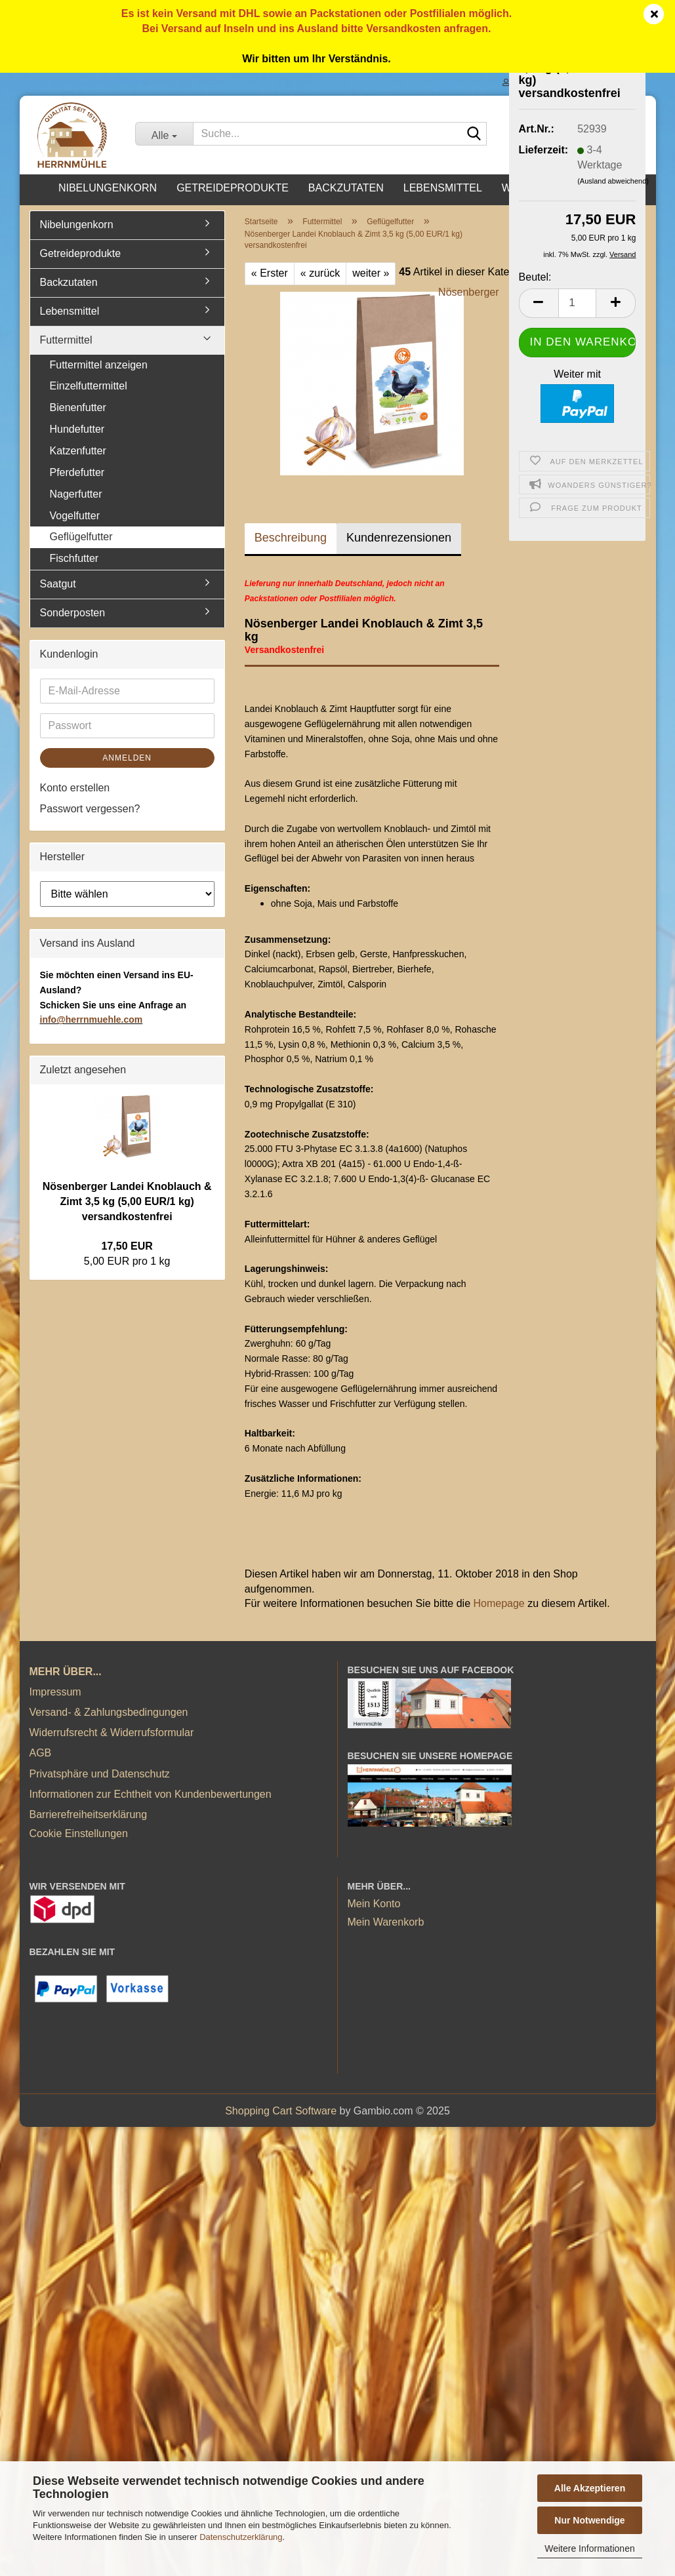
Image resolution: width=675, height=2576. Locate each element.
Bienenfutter (78, 407)
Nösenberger (468, 292)
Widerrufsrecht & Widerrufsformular (112, 1732)
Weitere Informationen (589, 2548)
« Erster (269, 273)
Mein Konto (374, 1903)
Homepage (498, 1603)
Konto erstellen (75, 787)
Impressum (55, 1691)
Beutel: (535, 277)
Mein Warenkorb (386, 1922)
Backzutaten (346, 187)
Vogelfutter (75, 515)
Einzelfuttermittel (88, 385)
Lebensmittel (442, 187)
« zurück (320, 273)
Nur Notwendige (589, 2520)
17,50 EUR (127, 1246)
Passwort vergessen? (90, 808)
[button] (538, 303)
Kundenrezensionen (398, 537)
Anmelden (127, 758)
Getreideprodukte (232, 187)
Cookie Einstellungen (79, 1833)
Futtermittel (66, 340)
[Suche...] (163, 134)
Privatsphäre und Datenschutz (100, 1773)
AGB (41, 1752)
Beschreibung (291, 537)
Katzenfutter (78, 450)
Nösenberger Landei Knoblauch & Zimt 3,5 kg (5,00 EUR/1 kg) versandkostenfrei (127, 1201)
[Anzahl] (577, 303)
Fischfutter (74, 558)
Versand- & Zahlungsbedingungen (109, 1712)
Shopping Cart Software (281, 2110)
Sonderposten (73, 612)
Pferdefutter (77, 472)
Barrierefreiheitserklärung (89, 1814)
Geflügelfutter (81, 536)
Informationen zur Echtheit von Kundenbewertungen (151, 1794)
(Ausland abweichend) (613, 181)
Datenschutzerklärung (240, 2537)
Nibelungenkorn (107, 187)
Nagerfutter (76, 494)
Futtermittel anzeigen (99, 364)
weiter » (370, 273)
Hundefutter (77, 429)
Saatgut (58, 583)
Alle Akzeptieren (589, 2488)
